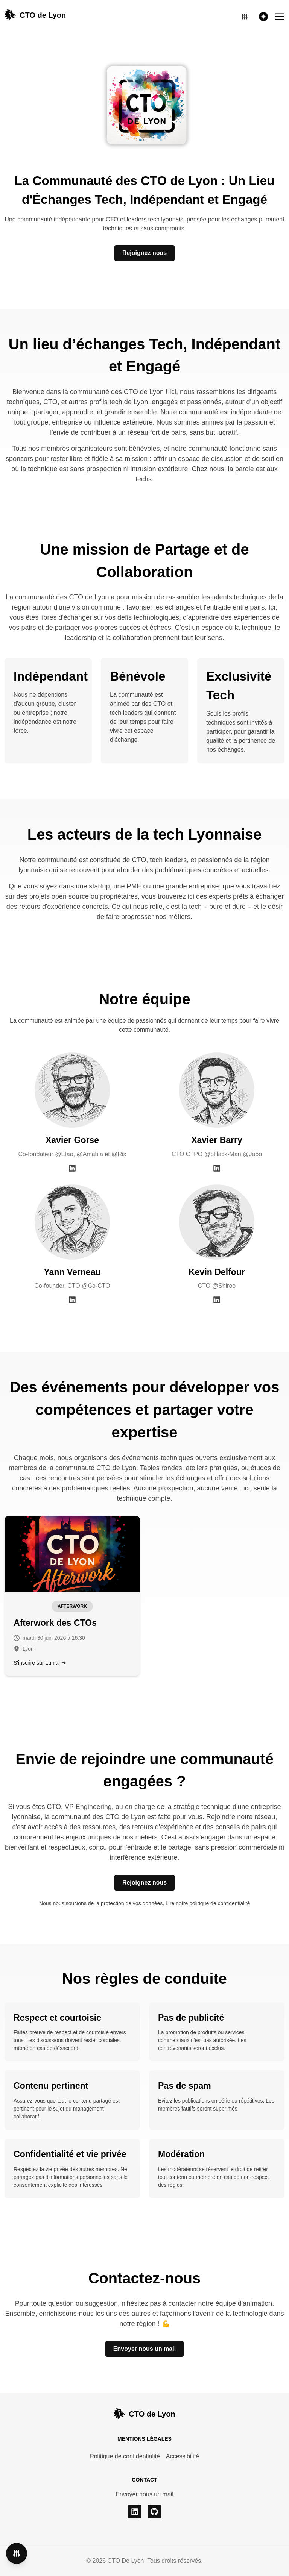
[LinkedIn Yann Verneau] (72, 1299)
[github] (154, 2511)
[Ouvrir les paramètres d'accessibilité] (244, 16)
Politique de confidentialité (125, 2456)
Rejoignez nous (144, 253)
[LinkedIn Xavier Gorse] (72, 1167)
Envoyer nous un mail (144, 2349)
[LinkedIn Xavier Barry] (217, 1167)
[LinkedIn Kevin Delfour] (217, 1299)
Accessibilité (182, 2456)
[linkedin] (134, 2511)
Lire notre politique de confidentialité (208, 1903)
